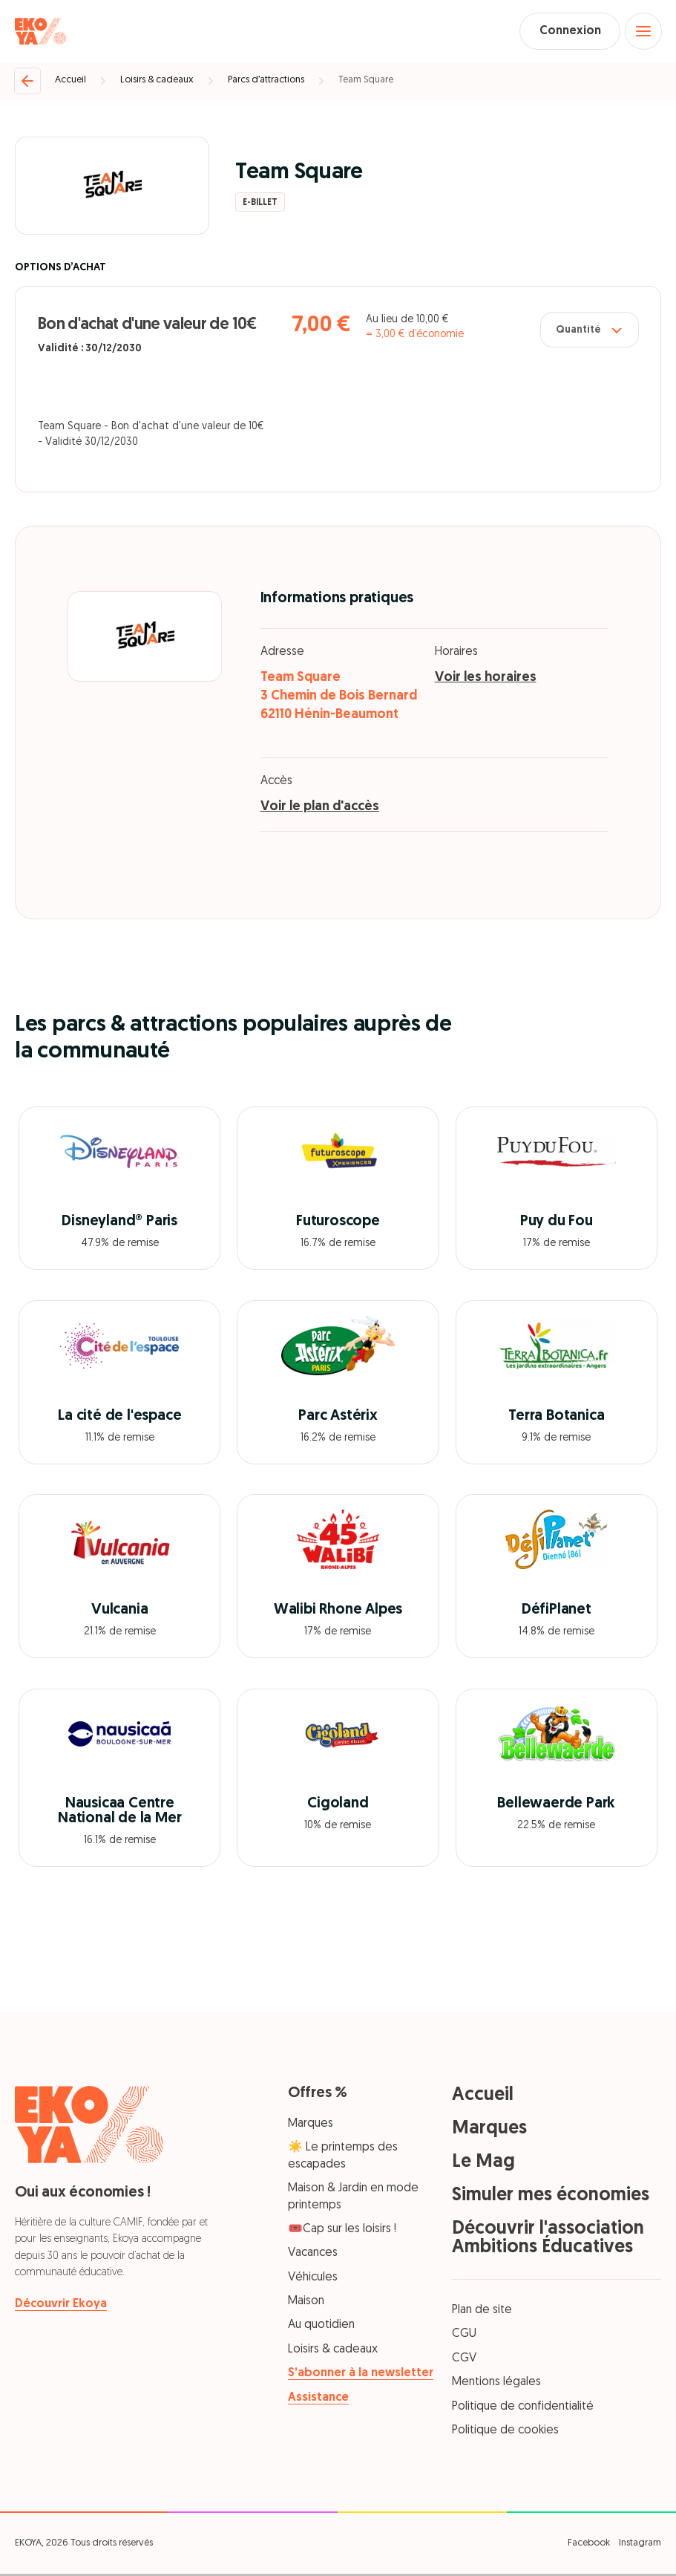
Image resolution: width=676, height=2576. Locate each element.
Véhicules (313, 2279)
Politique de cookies (505, 2432)
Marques (310, 2125)
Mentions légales (496, 2384)
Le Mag (483, 2163)
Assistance (318, 2399)
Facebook (589, 2545)
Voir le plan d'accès (319, 808)
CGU (464, 2336)
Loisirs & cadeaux (157, 82)
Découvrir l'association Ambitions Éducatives (548, 2239)
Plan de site (482, 2312)
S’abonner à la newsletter (360, 2375)
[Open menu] (642, 31)
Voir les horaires (485, 679)
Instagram (640, 2545)
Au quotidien (321, 2327)
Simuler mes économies (550, 2197)
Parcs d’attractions (266, 82)
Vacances (313, 2255)
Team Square (365, 82)
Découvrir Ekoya (61, 2306)
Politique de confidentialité (523, 2408)
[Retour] (27, 82)
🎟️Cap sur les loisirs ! (342, 2231)
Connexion (565, 32)
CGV (464, 2360)
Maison (306, 2303)
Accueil (70, 82)
